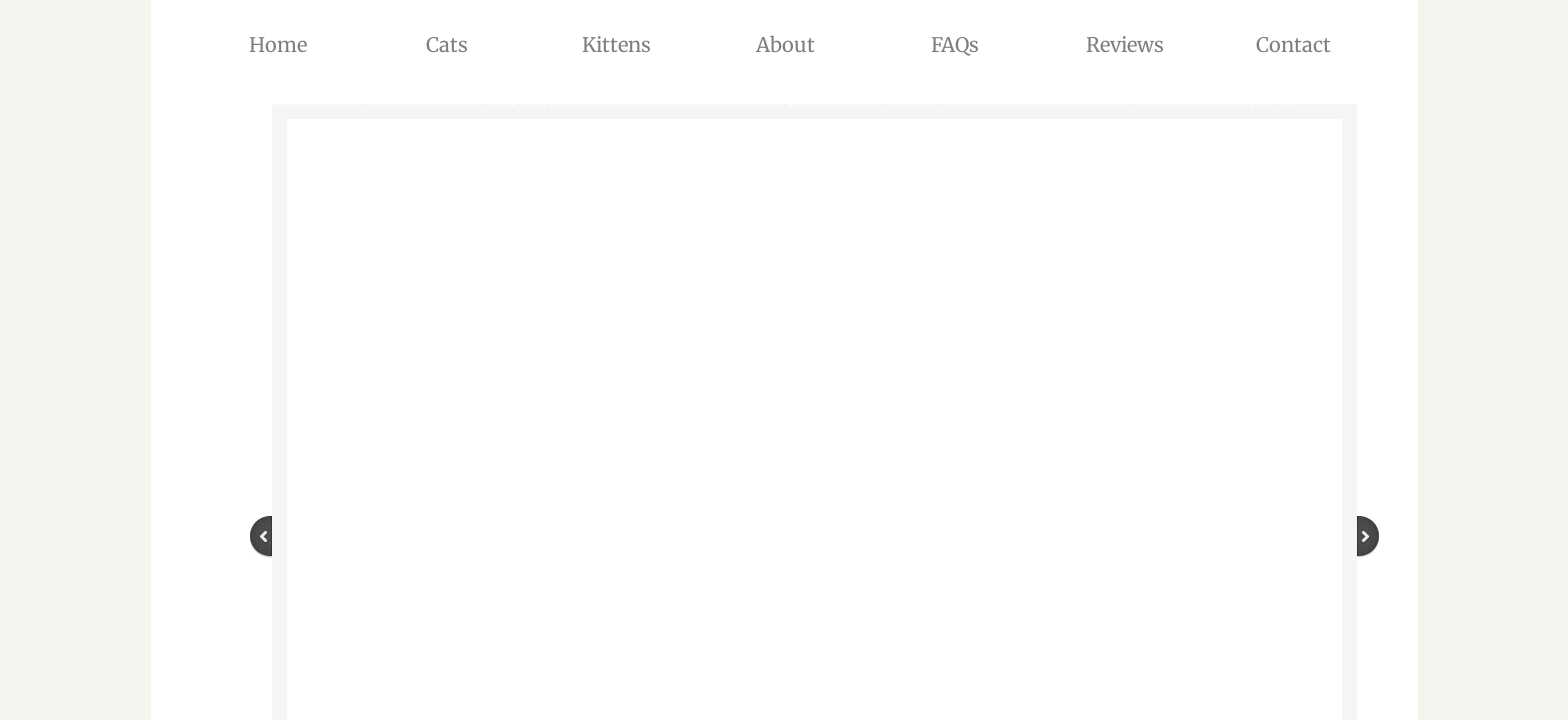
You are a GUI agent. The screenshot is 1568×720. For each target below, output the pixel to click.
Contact (1293, 44)
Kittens (616, 44)
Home (278, 44)
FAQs (955, 44)
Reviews (1125, 44)
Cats (447, 44)
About (785, 44)
